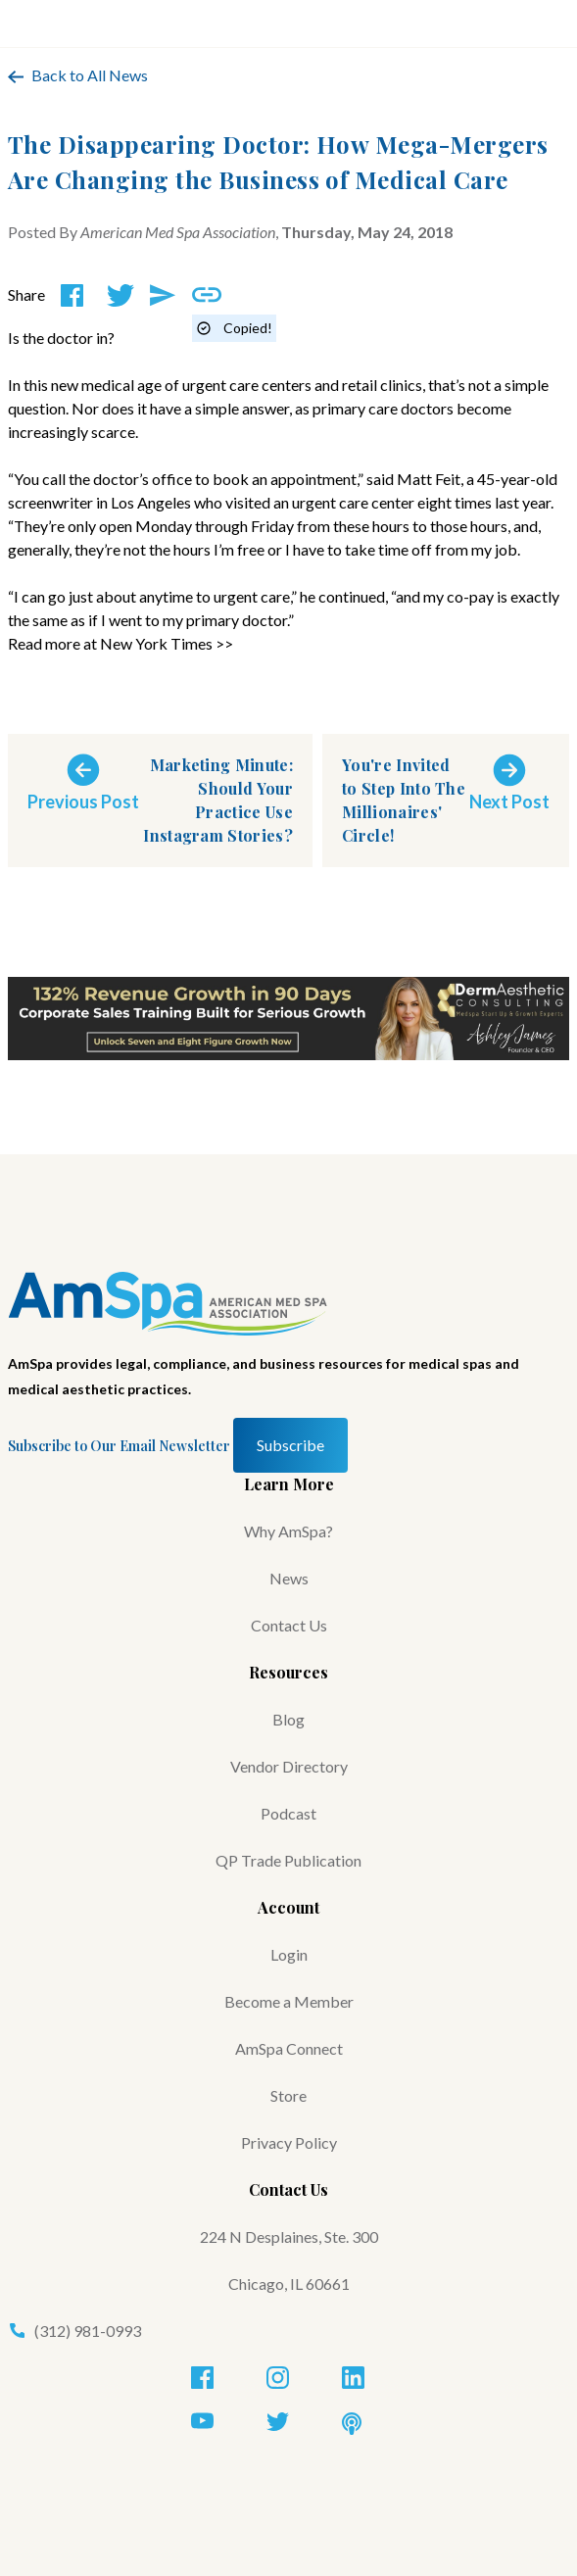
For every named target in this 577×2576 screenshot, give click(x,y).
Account (288, 1907)
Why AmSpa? (288, 1531)
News (289, 1578)
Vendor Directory (289, 1766)
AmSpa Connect (289, 2048)
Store (288, 2095)
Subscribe (290, 1444)
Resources (288, 1672)
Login (289, 1954)
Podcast (288, 1813)
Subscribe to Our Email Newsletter (119, 1445)
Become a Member (289, 2001)
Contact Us (289, 1625)
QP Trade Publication (288, 1860)
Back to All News (78, 75)
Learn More (289, 1484)
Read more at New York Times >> (120, 643)
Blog (288, 1719)
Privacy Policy (289, 2142)
